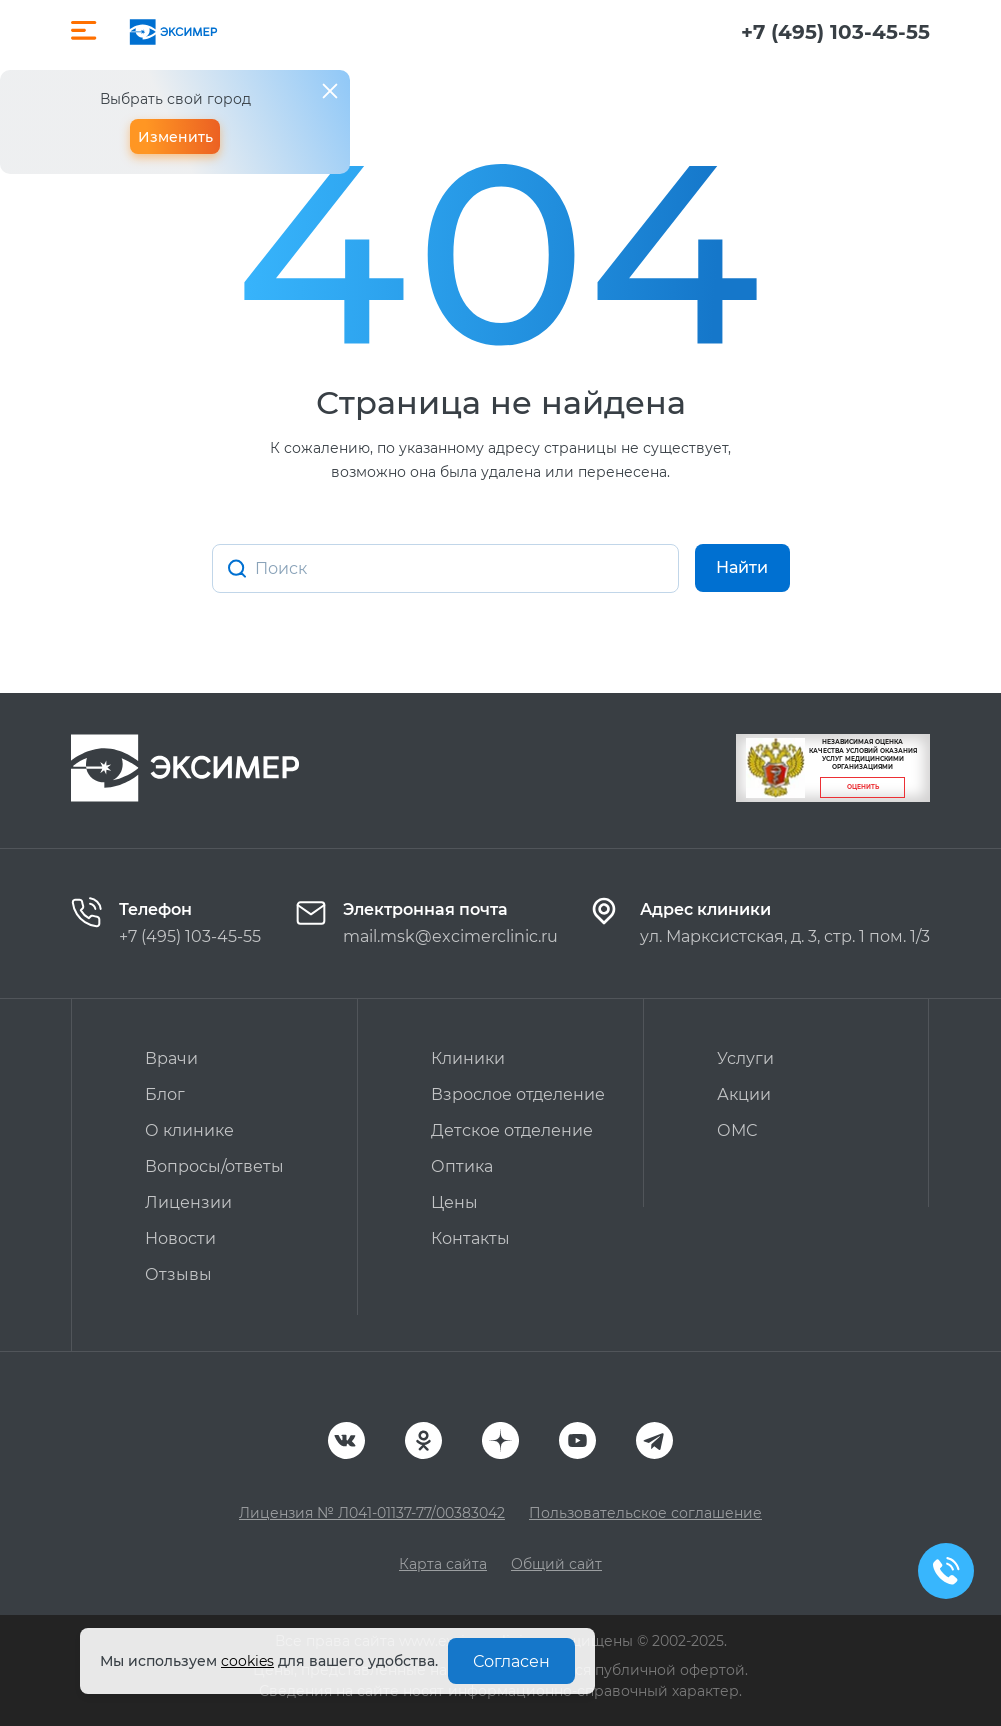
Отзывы (178, 1274)
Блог (165, 1094)
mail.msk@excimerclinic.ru (450, 936)
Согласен (511, 1661)
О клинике (189, 1130)
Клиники (468, 1058)
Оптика (462, 1166)
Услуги (745, 1058)
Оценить (863, 787)
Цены (454, 1202)
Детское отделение (512, 1130)
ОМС (737, 1130)
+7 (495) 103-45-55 (835, 32)
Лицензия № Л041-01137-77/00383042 (372, 1513)
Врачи (171, 1058)
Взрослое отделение (518, 1094)
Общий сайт (556, 1564)
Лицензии (188, 1202)
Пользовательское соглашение (645, 1513)
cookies (247, 1661)
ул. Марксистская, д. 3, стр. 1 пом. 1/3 (785, 936)
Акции (744, 1094)
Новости (180, 1238)
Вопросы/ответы (214, 1166)
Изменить (175, 137)
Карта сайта (443, 1564)
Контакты (470, 1238)
